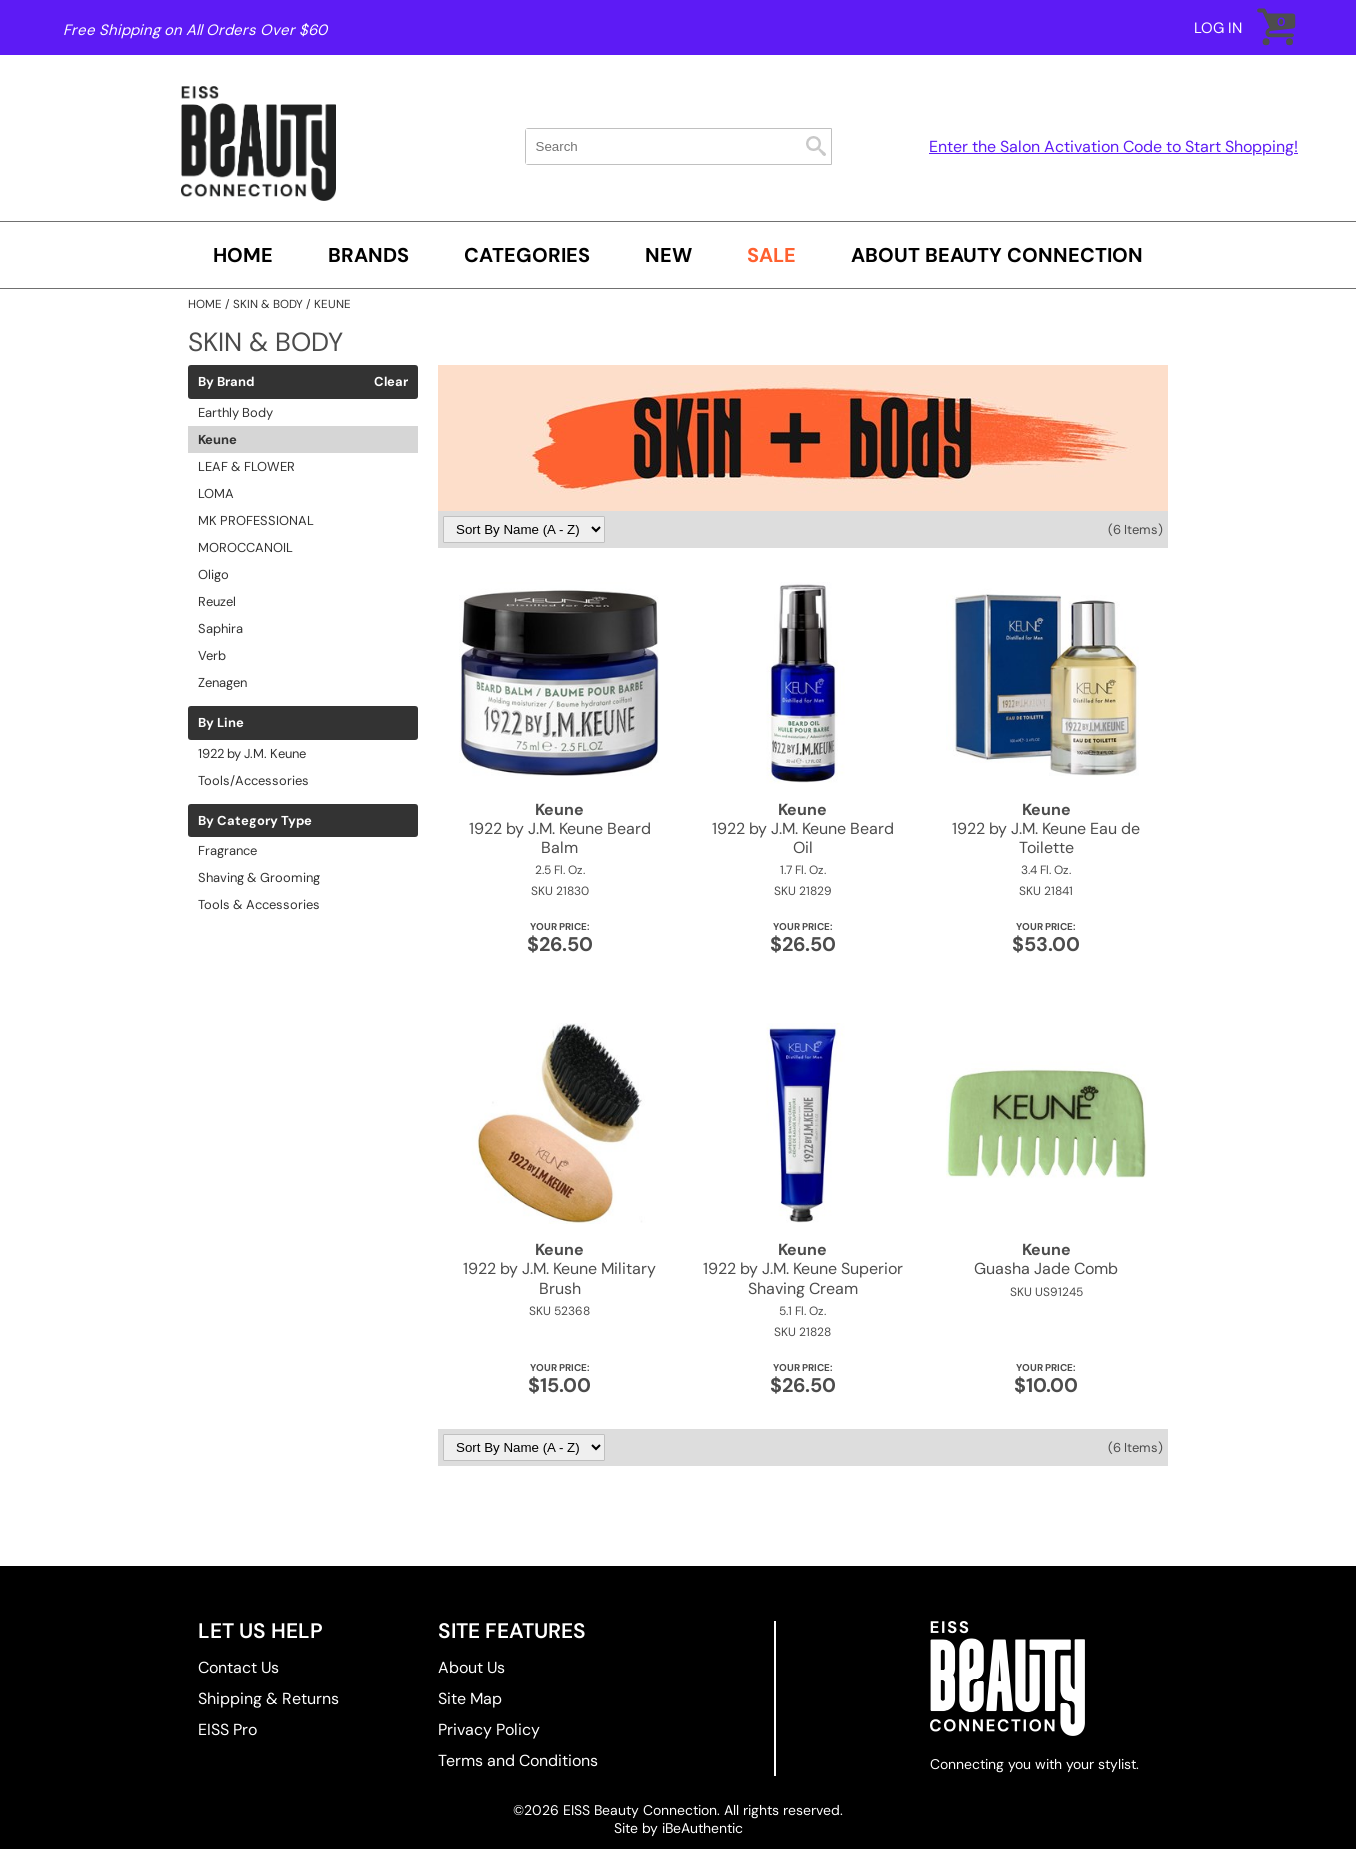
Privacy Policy (489, 1729)
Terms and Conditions (518, 1760)
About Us (471, 1667)
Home (243, 255)
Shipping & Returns (268, 1698)
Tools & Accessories (259, 904)
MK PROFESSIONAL (256, 520)
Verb (212, 655)
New (668, 255)
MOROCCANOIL (245, 547)
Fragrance (227, 850)
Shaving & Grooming (259, 877)
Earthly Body (235, 412)
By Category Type (255, 821)
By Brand (226, 382)
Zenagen (222, 682)
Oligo (213, 574)
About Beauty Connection (997, 255)
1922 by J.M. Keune (252, 753)
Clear (391, 382)
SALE (771, 255)
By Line (221, 723)
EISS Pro (227, 1729)
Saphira (220, 628)
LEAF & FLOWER (246, 466)
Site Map (470, 1698)
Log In (1218, 28)
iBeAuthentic (702, 1828)
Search (816, 146)
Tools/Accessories (253, 780)
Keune (217, 439)
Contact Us (238, 1667)
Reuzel (217, 601)
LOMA (216, 493)
